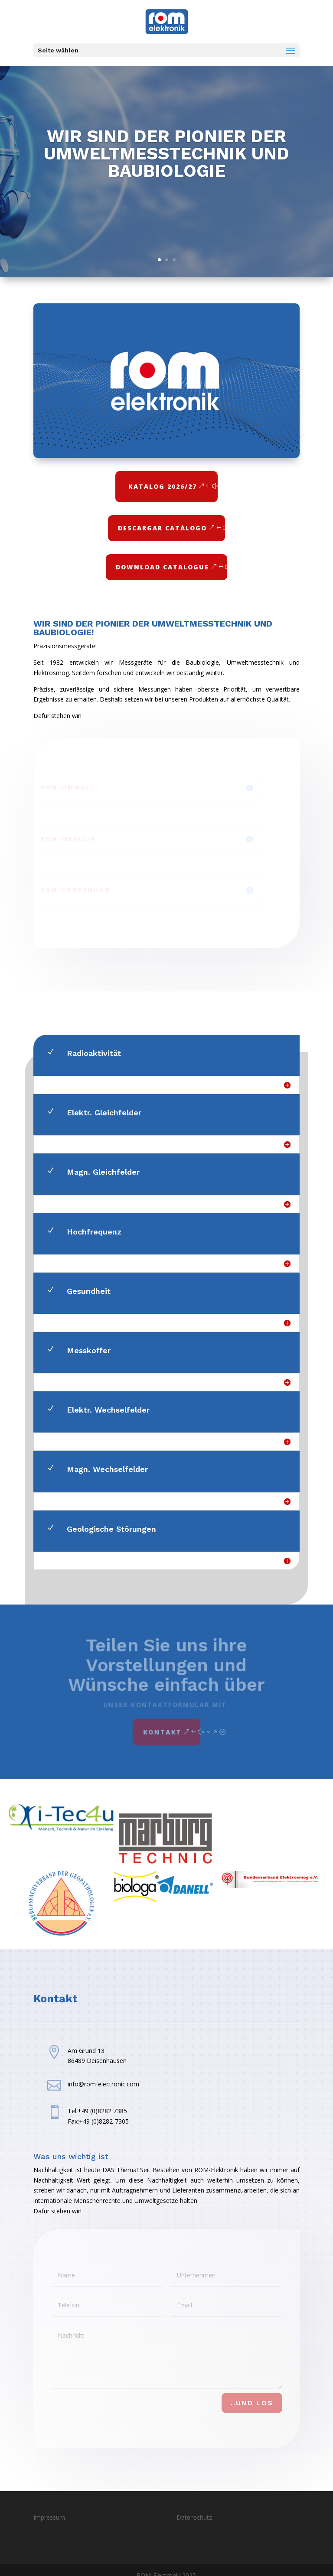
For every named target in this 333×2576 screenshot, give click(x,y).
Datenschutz (194, 2517)
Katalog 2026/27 (162, 486)
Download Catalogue (162, 567)
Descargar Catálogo (162, 528)
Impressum (49, 2517)
